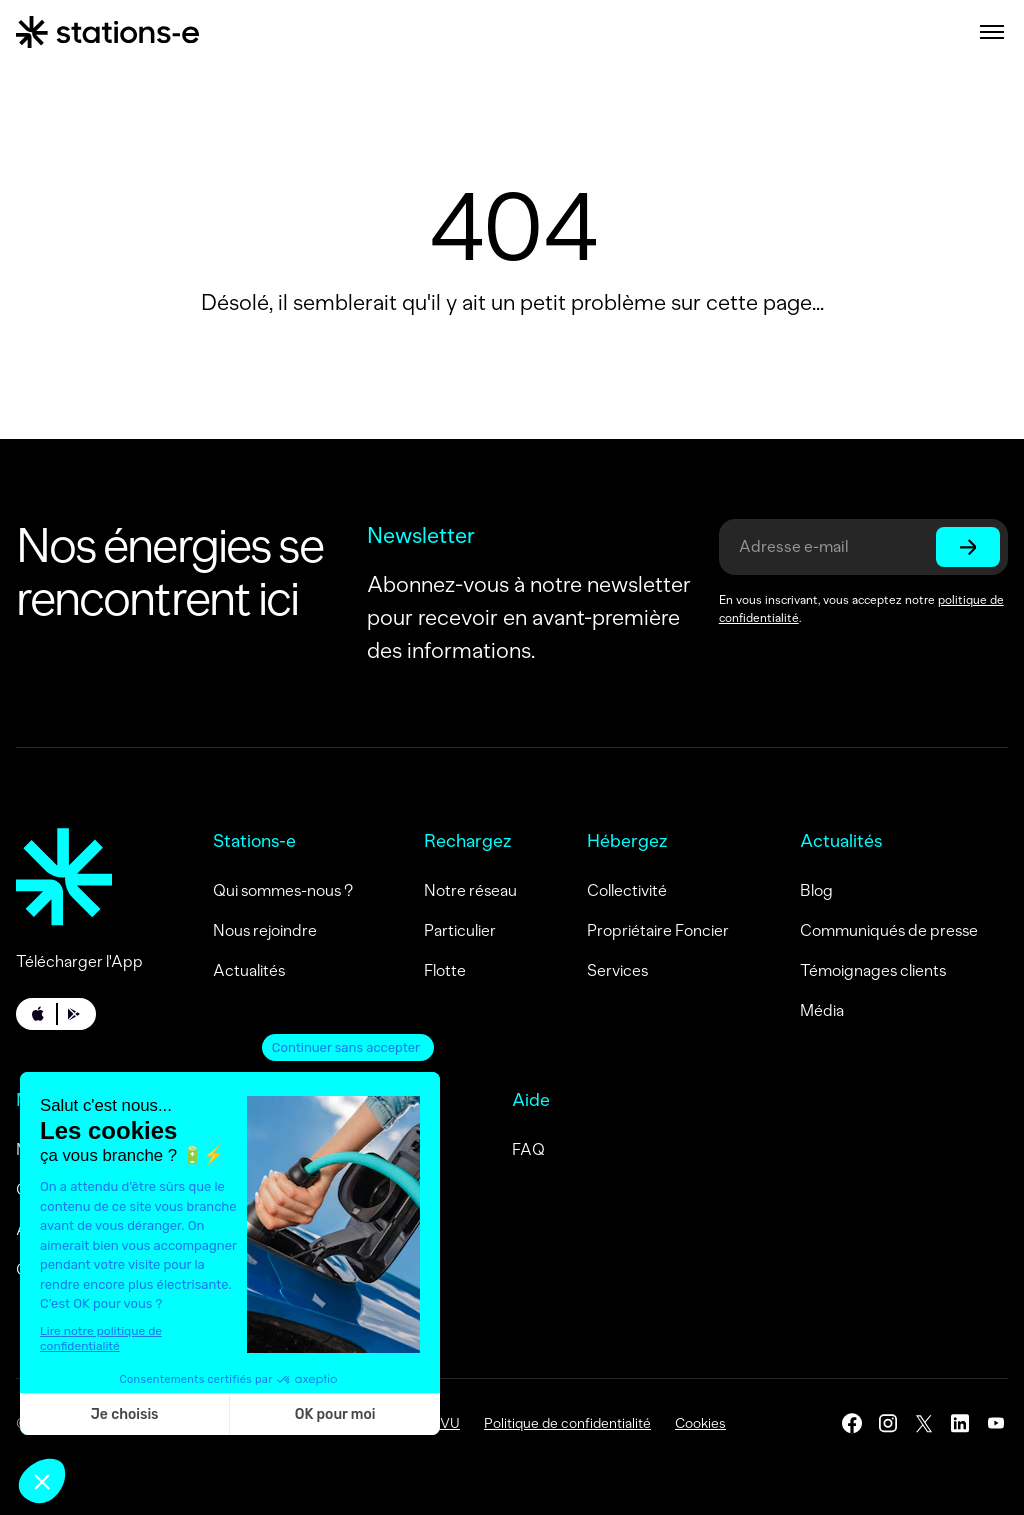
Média (822, 1010)
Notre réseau (470, 890)
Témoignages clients (873, 970)
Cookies (700, 1423)
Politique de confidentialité (567, 1423)
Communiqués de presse (889, 930)
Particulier (460, 930)
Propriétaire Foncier (658, 930)
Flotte (445, 970)
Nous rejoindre (265, 930)
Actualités (249, 970)
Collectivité (627, 890)
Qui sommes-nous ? (283, 890)
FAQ (528, 1149)
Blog (816, 890)
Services (617, 970)
